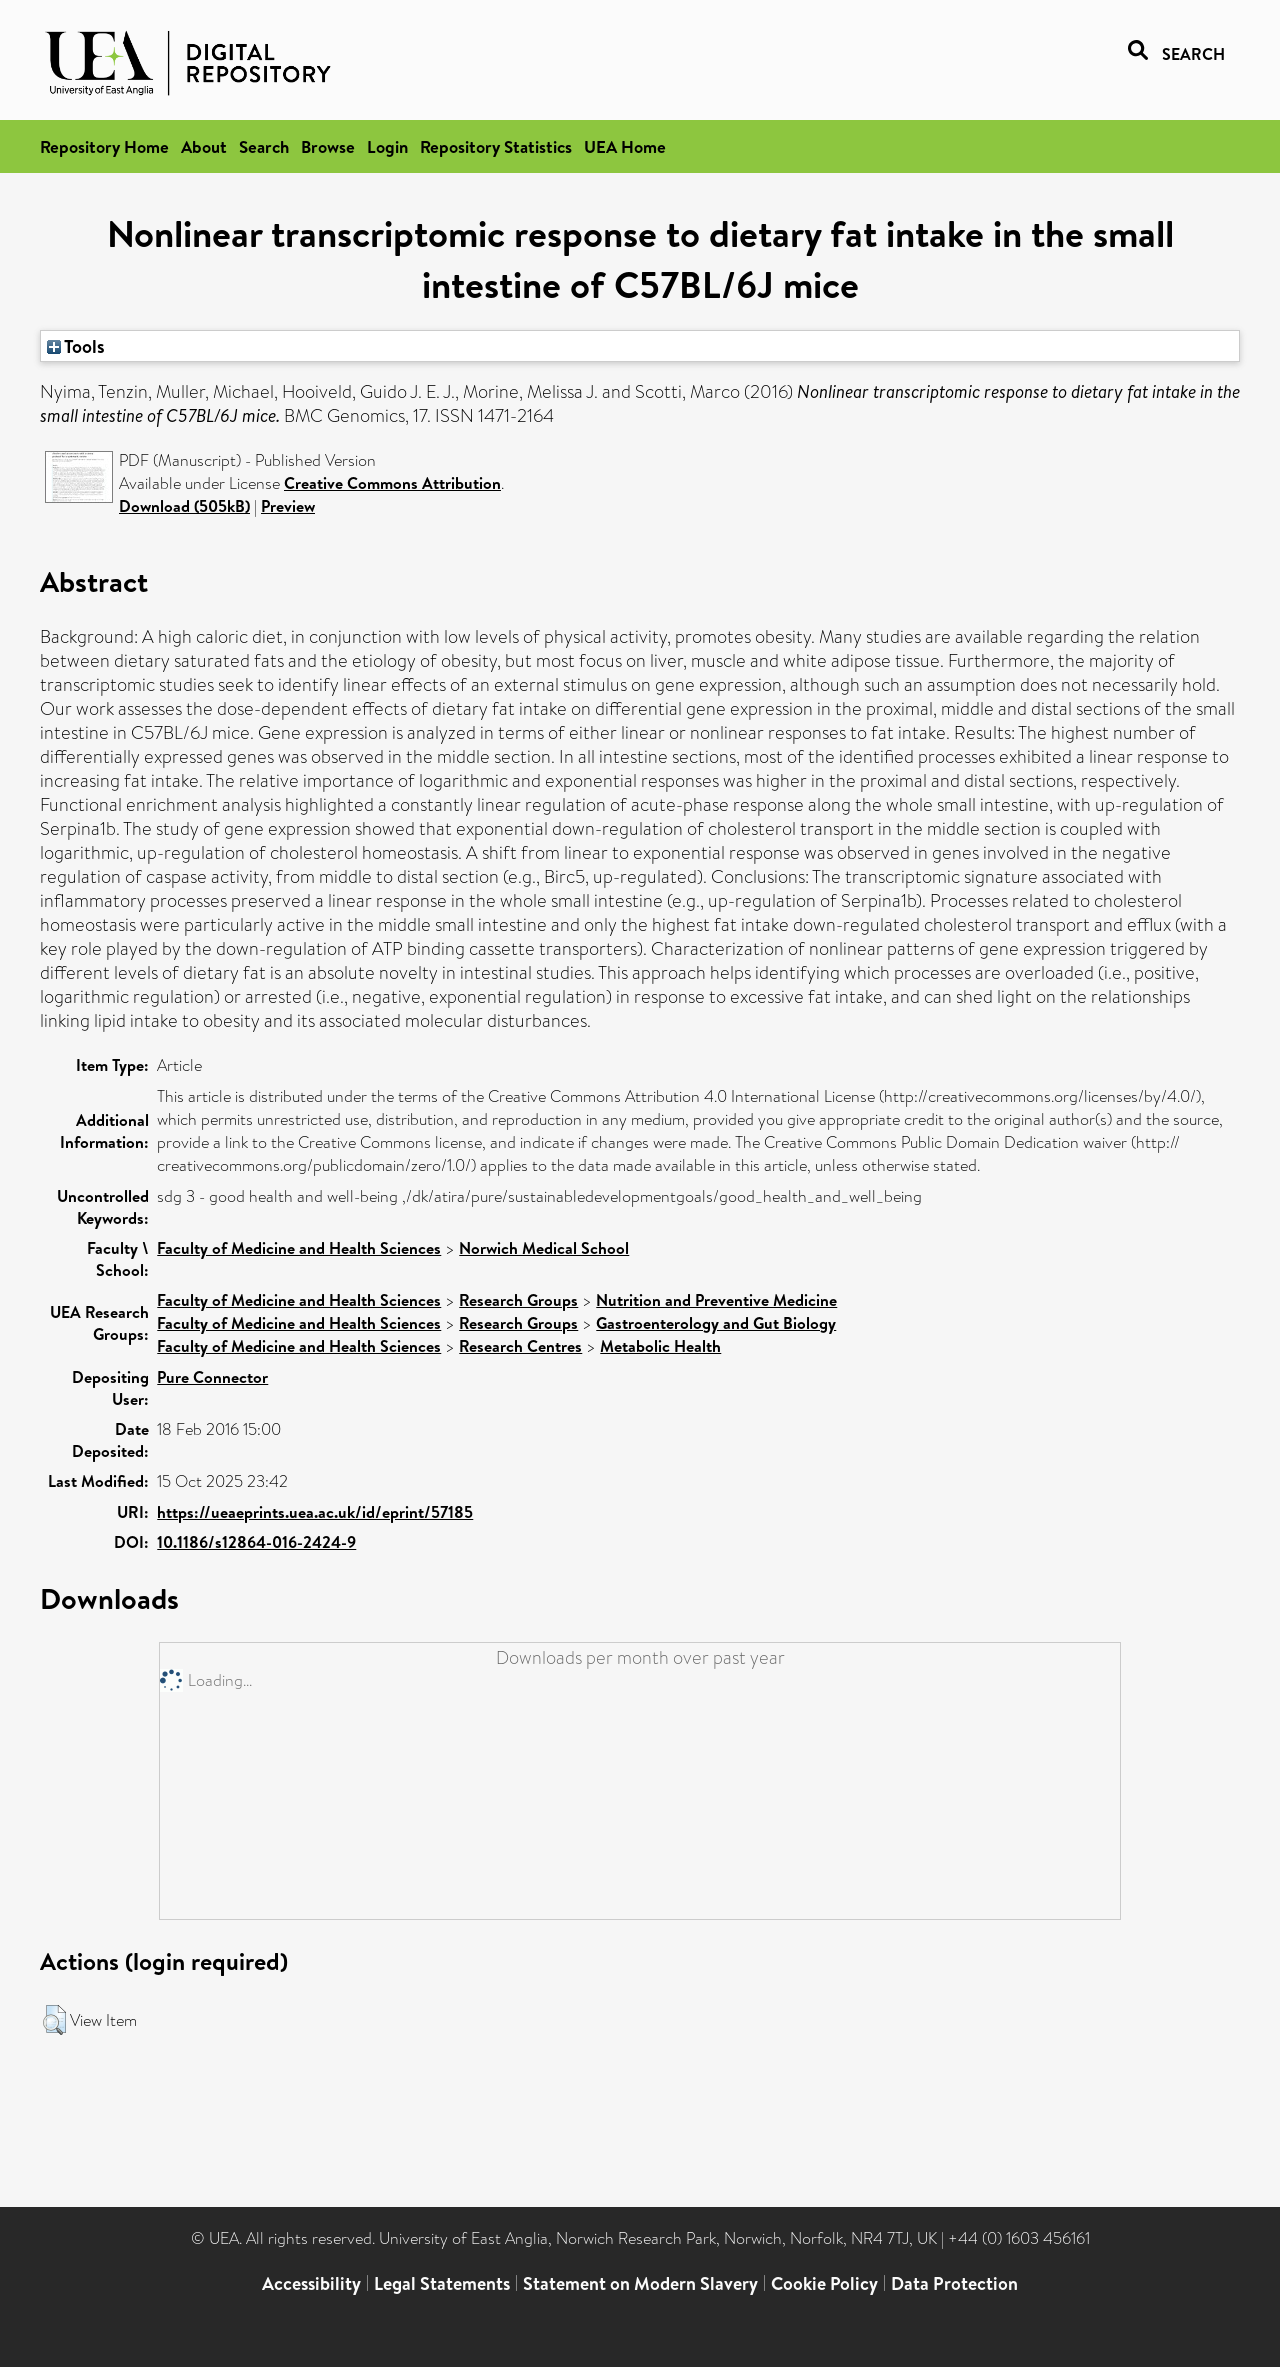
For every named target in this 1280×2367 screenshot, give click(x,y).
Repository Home (104, 146)
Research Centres (520, 1346)
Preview (288, 506)
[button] (54, 2020)
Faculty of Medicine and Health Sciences (299, 1248)
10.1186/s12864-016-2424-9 (256, 1542)
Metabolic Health (660, 1346)
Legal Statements (442, 2283)
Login (387, 146)
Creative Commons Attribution (392, 483)
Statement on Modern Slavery (640, 2283)
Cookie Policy (824, 2283)
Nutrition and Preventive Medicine (716, 1300)
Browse (328, 146)
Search (264, 146)
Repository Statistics (496, 146)
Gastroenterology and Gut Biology (716, 1323)
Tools (76, 346)
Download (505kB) (184, 506)
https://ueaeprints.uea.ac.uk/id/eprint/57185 (315, 1512)
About (204, 146)
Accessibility (311, 2283)
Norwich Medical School (544, 1248)
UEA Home (625, 146)
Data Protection (954, 2283)
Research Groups (518, 1300)
